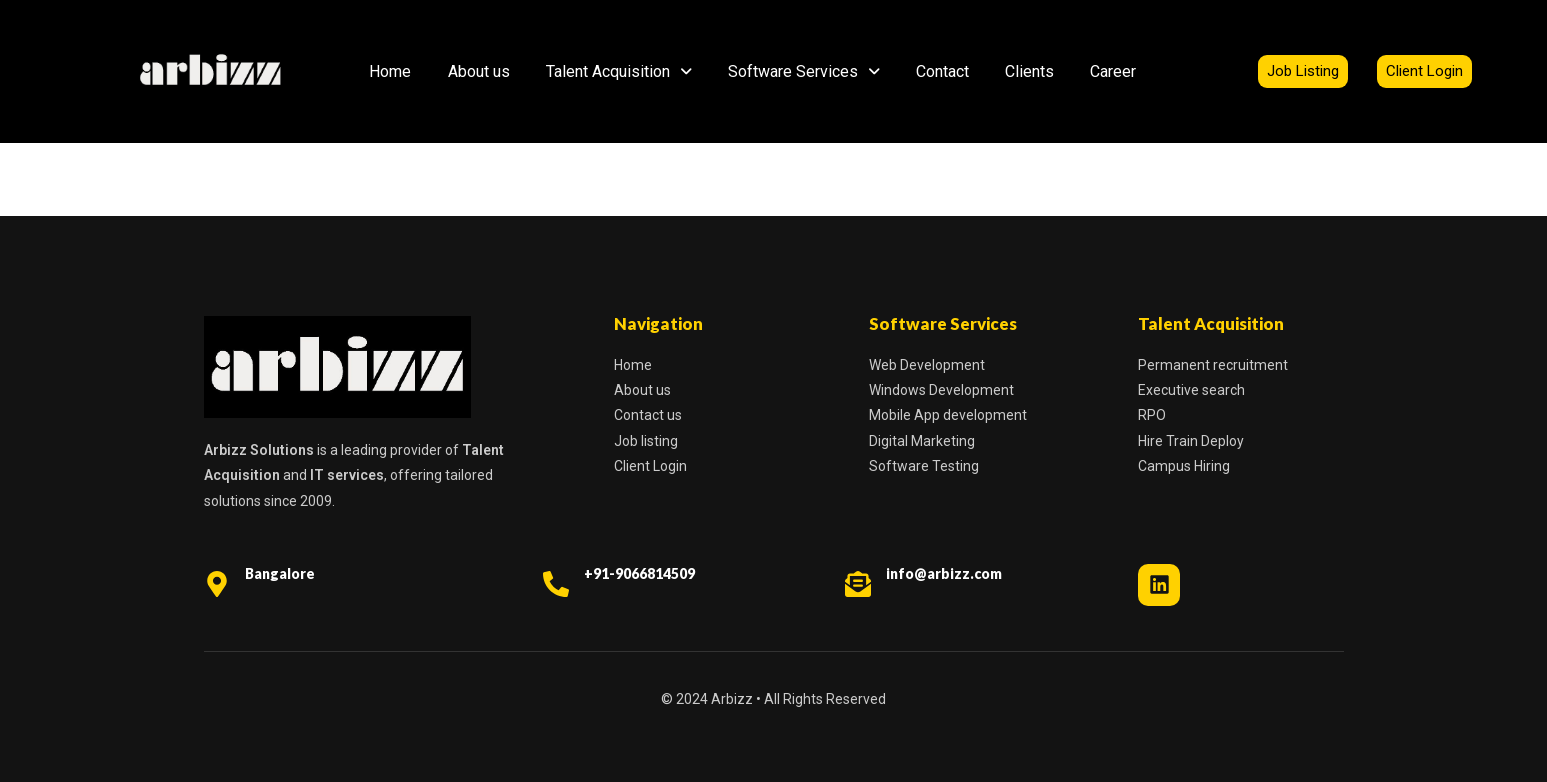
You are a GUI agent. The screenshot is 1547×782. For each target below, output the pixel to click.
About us (479, 71)
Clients (1029, 71)
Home (390, 71)
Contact (942, 71)
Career (1113, 71)
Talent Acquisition (619, 71)
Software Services (804, 71)
